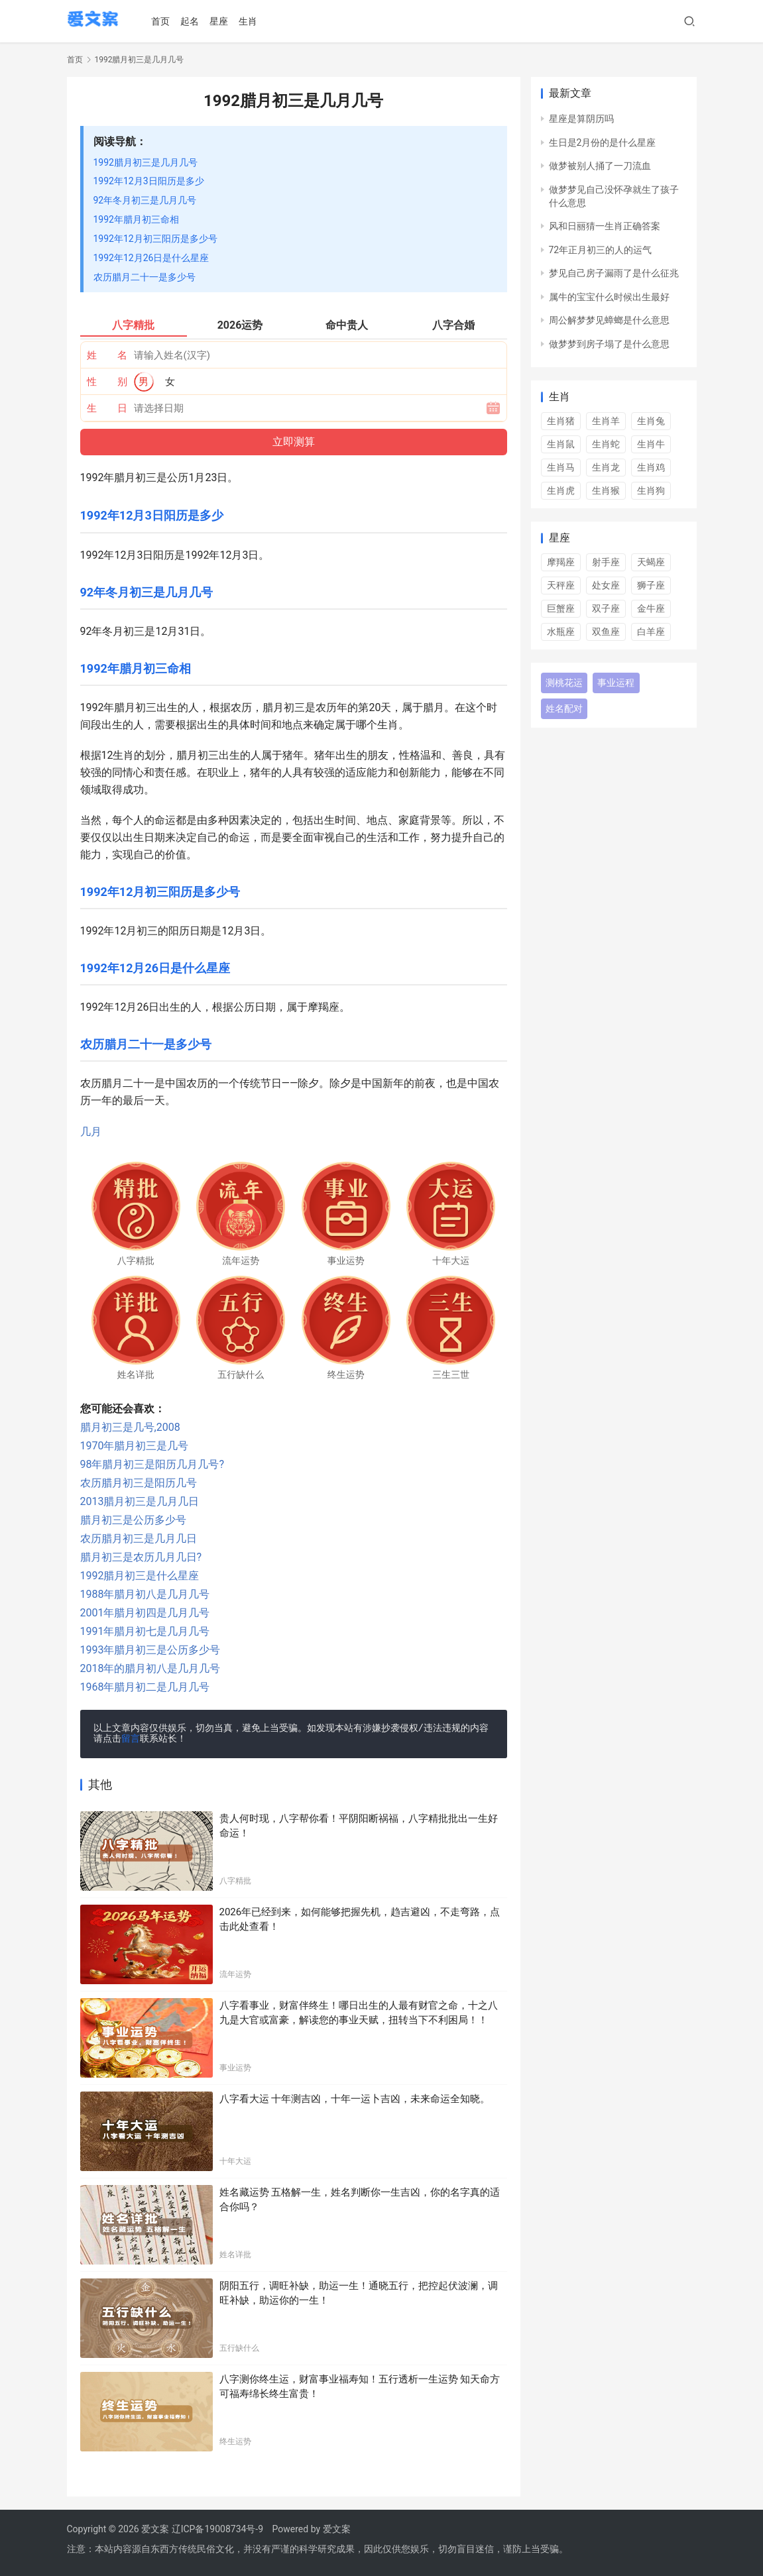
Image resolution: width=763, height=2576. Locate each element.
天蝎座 (651, 562)
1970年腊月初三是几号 (134, 1445)
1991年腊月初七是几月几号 (145, 1631)
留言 (130, 1739)
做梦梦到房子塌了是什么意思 (609, 344)
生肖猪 (561, 421)
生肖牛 (651, 444)
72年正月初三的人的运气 (600, 250)
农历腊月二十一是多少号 (144, 277)
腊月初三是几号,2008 (130, 1427)
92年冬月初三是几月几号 (145, 200)
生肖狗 (651, 490)
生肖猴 (606, 490)
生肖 (252, 21)
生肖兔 (651, 421)
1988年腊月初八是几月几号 (145, 1594)
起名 (194, 21)
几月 (90, 1131)
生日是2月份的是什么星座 (602, 142)
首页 (165, 21)
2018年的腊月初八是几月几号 (150, 1668)
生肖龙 (606, 467)
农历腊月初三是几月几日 (138, 1538)
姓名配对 (564, 708)
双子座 (606, 608)
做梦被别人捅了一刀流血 (600, 165)
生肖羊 (606, 421)
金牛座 (651, 608)
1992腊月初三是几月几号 (145, 162)
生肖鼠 (561, 444)
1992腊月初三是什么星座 (140, 1575)
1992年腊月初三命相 (136, 219)
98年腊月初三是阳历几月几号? (152, 1464)
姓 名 (107, 355)
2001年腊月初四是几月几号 (145, 1612)
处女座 (606, 585)
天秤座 (561, 585)
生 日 (107, 408)
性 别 (107, 382)
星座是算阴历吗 (581, 118)
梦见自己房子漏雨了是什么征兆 (614, 273)
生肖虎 (561, 490)
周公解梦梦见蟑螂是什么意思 (609, 320)
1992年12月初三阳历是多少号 (155, 238)
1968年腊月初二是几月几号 (145, 1687)
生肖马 (561, 467)
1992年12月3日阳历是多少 (148, 181)
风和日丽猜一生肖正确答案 (604, 226)
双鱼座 (606, 631)
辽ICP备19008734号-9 (217, 2529)
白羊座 (651, 631)
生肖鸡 (651, 467)
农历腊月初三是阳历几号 (138, 1483)
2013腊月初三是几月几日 (140, 1501)
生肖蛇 (606, 444)
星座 (223, 21)
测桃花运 (564, 682)
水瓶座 (561, 631)
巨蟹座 (561, 608)
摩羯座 (561, 562)
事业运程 (615, 682)
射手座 (606, 562)
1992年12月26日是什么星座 (151, 257)
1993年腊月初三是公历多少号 (150, 1650)
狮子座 (651, 585)
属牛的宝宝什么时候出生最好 (609, 297)
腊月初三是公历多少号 (133, 1520)
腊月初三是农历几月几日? (141, 1557)
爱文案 (337, 2529)
